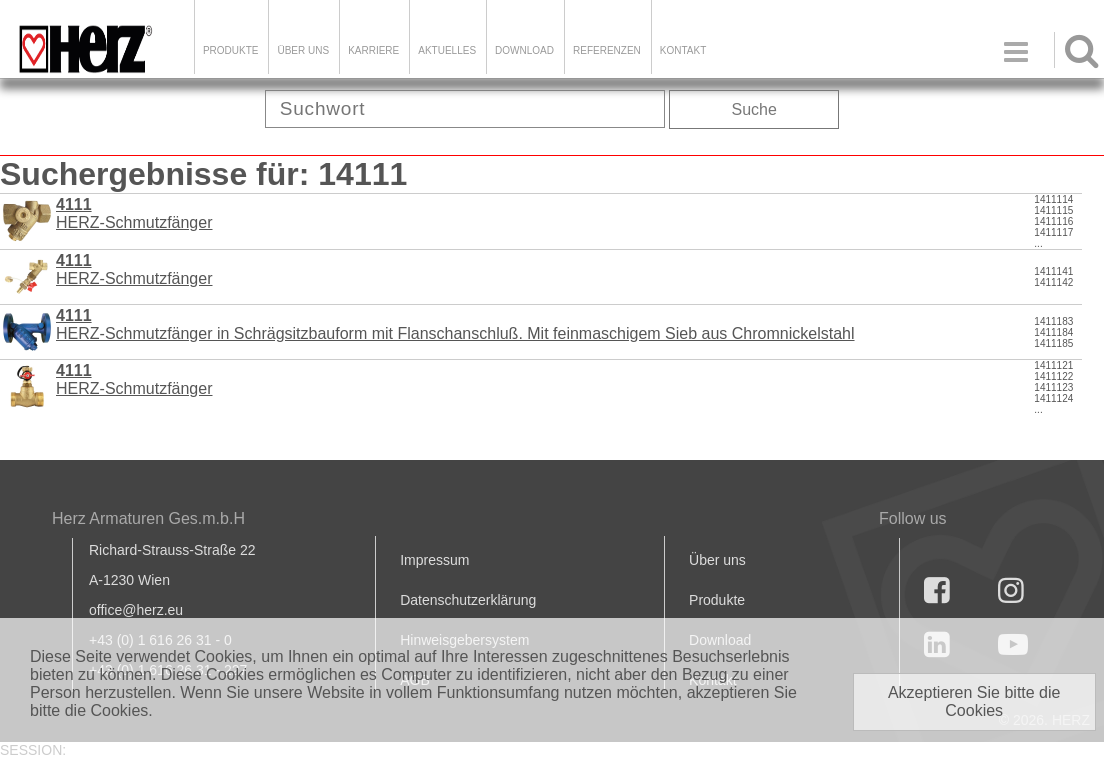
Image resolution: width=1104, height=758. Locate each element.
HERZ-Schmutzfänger (134, 213)
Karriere (373, 50)
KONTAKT (683, 50)
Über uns (717, 560)
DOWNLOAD (524, 50)
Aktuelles (447, 50)
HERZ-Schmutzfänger (134, 379)
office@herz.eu (136, 610)
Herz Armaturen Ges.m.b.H (148, 518)
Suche (754, 109)
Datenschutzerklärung (468, 600)
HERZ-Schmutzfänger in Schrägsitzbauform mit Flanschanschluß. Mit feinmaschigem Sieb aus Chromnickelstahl (455, 324)
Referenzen (607, 50)
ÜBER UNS (303, 50)
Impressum (434, 560)
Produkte (231, 50)
